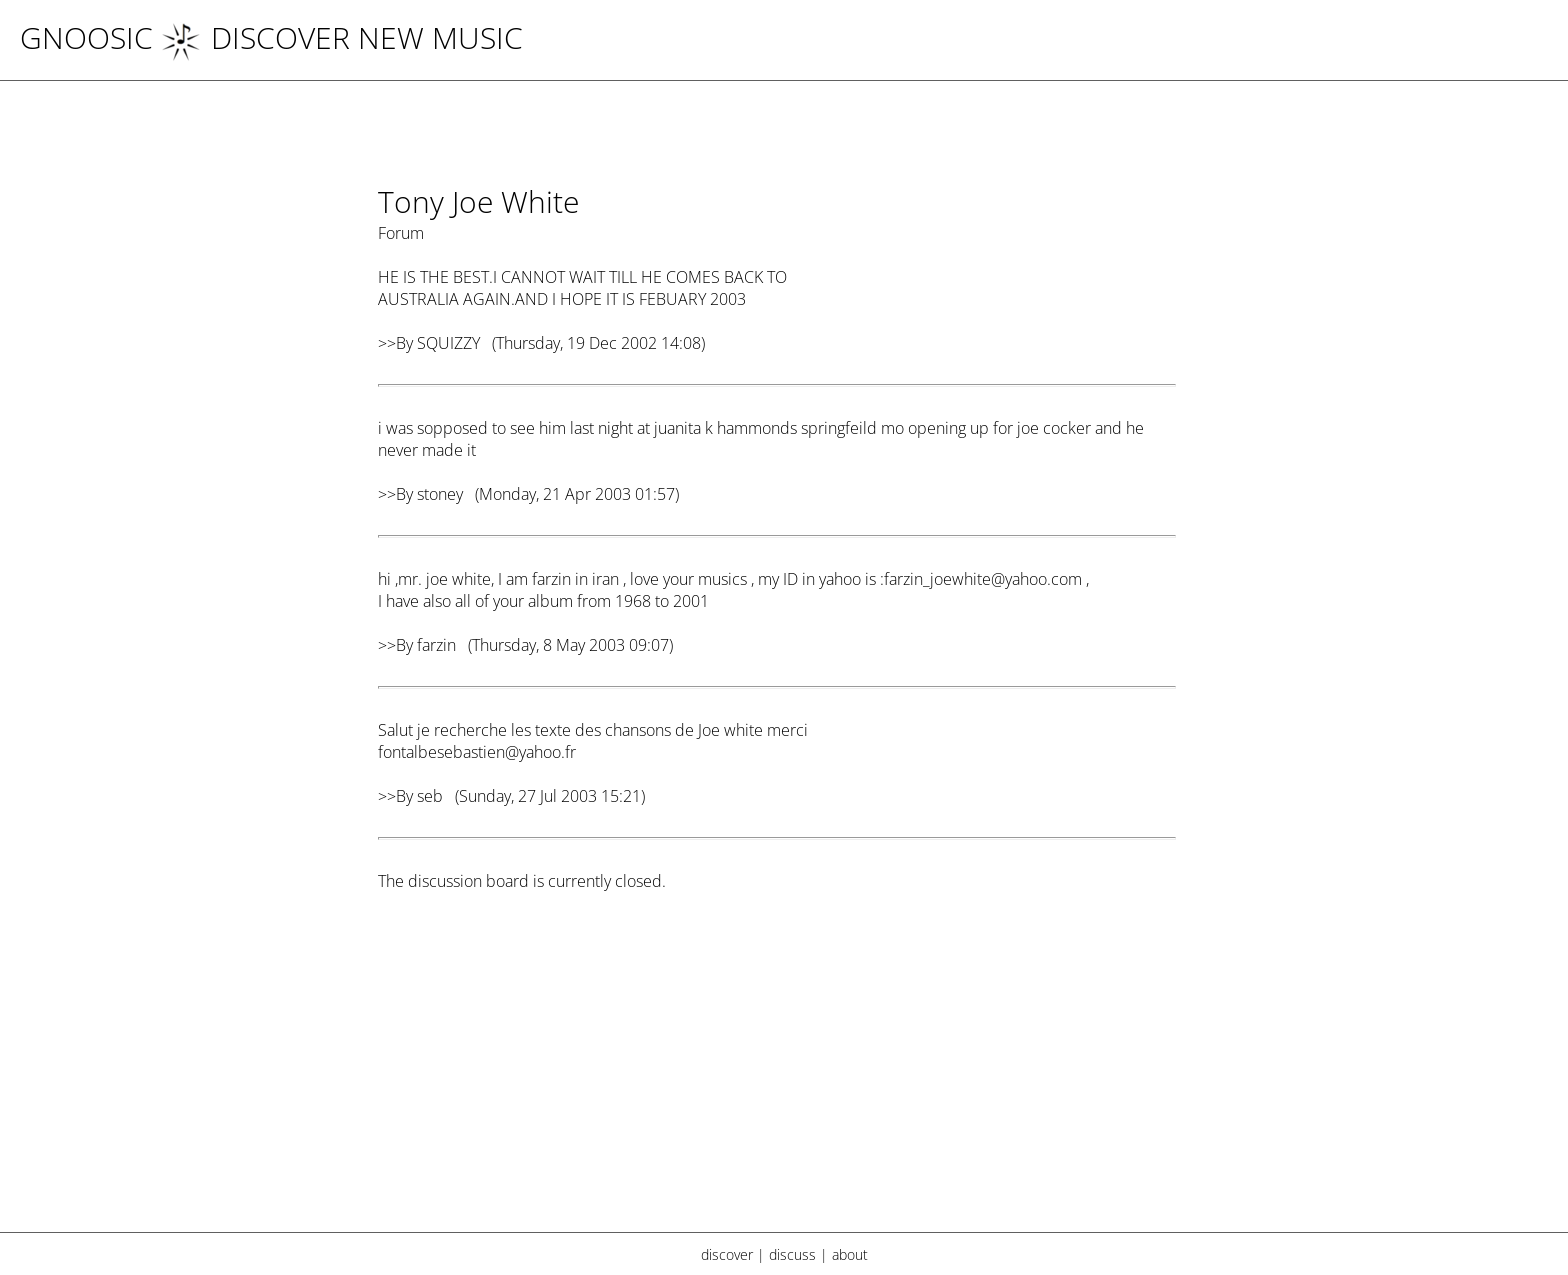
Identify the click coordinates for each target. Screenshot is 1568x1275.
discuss (792, 1254)
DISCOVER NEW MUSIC (342, 37)
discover (727, 1254)
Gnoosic (86, 37)
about (850, 1254)
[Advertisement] (777, 1074)
